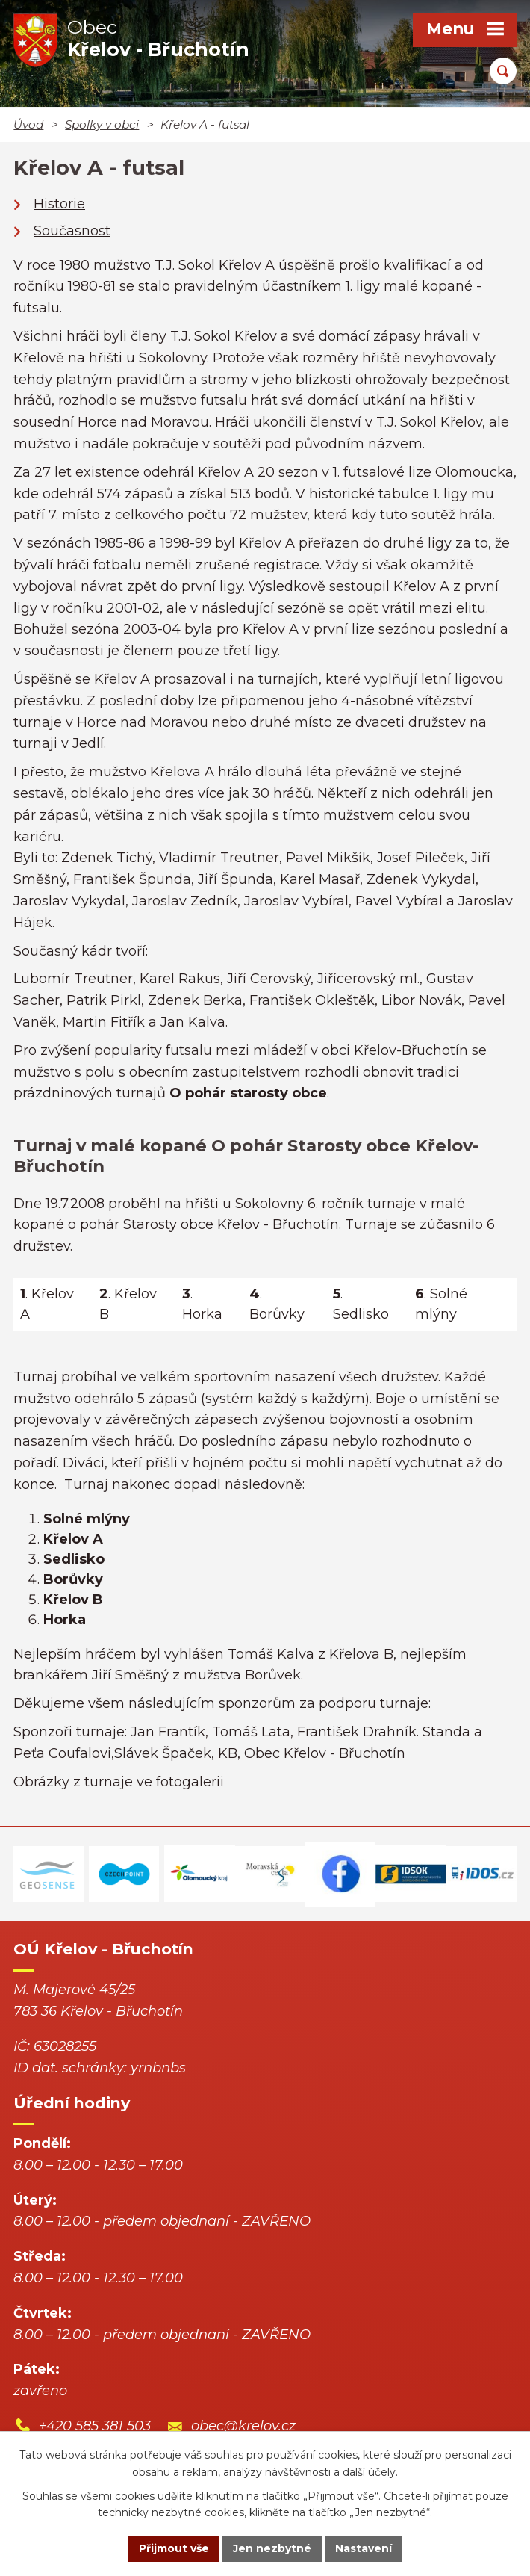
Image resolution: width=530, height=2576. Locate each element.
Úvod (28, 124)
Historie (59, 204)
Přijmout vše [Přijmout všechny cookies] (174, 2548)
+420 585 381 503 (95, 2426)
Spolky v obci (102, 124)
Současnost (72, 231)
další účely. (370, 2472)
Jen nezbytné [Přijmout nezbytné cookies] (272, 2548)
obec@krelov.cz (243, 2426)
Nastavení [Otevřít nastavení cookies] (363, 2548)
